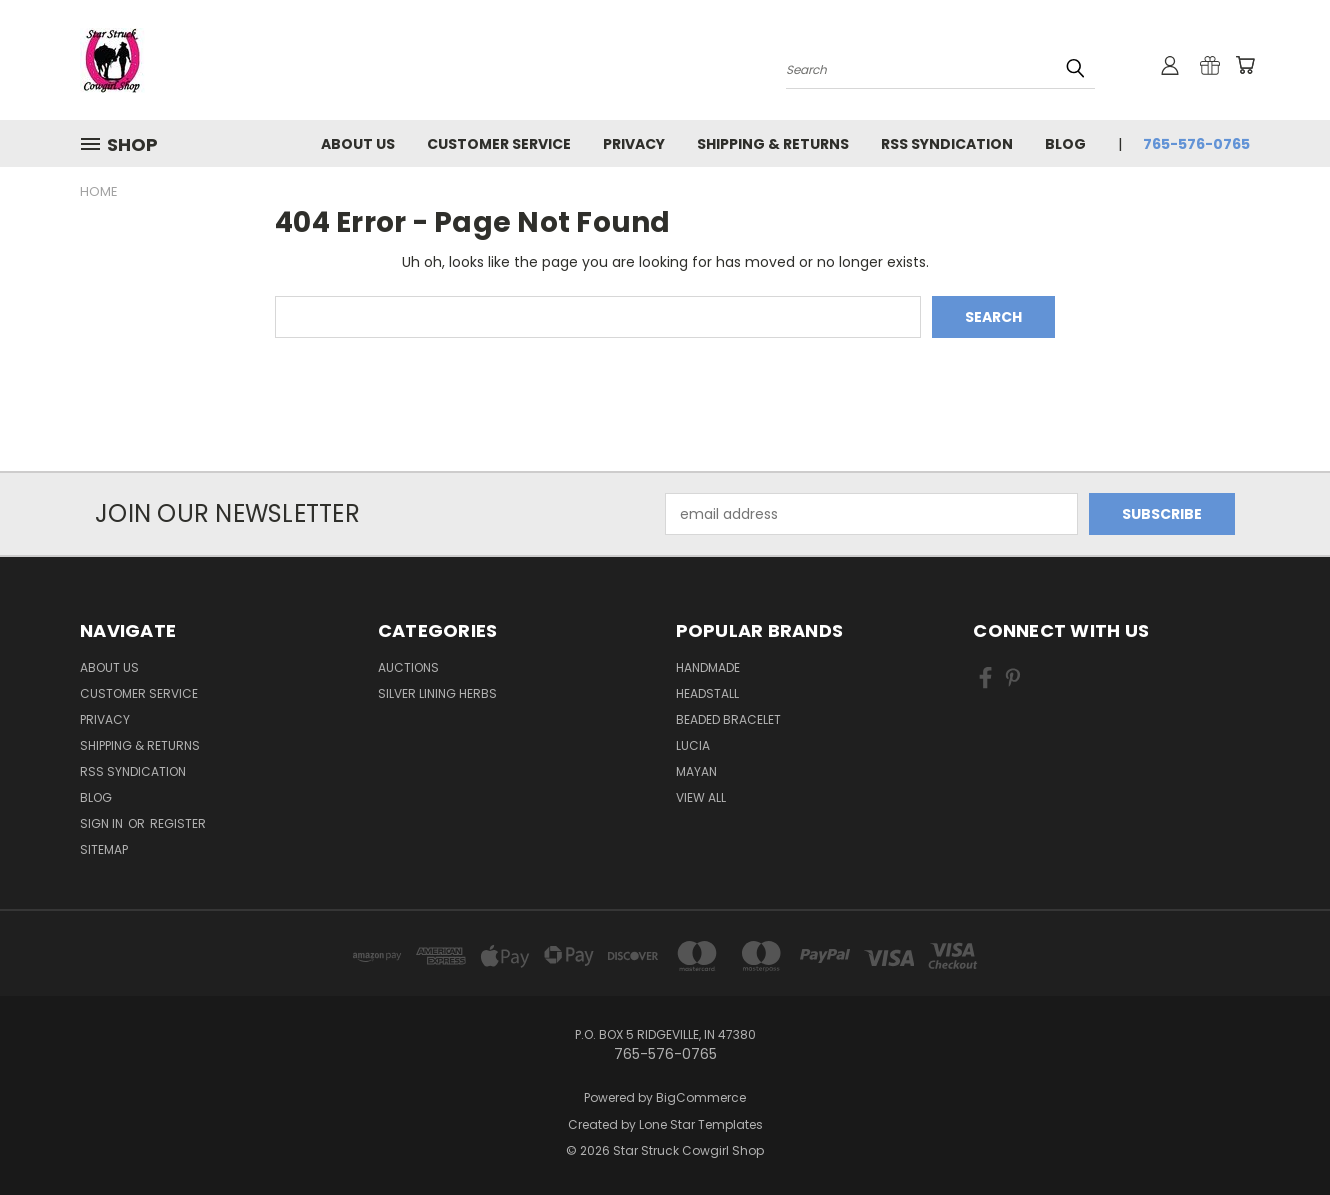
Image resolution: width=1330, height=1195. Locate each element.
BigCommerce (701, 1097)
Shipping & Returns (773, 144)
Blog (1065, 144)
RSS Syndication (947, 144)
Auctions (408, 667)
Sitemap (104, 849)
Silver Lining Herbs (437, 693)
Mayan (696, 771)
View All (701, 797)
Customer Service (499, 144)
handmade (708, 667)
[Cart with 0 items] (1245, 65)
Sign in (103, 823)
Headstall (707, 693)
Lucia (693, 745)
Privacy (634, 144)
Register (178, 823)
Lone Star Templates (701, 1124)
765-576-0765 (1196, 144)
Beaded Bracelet (728, 719)
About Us (358, 144)
